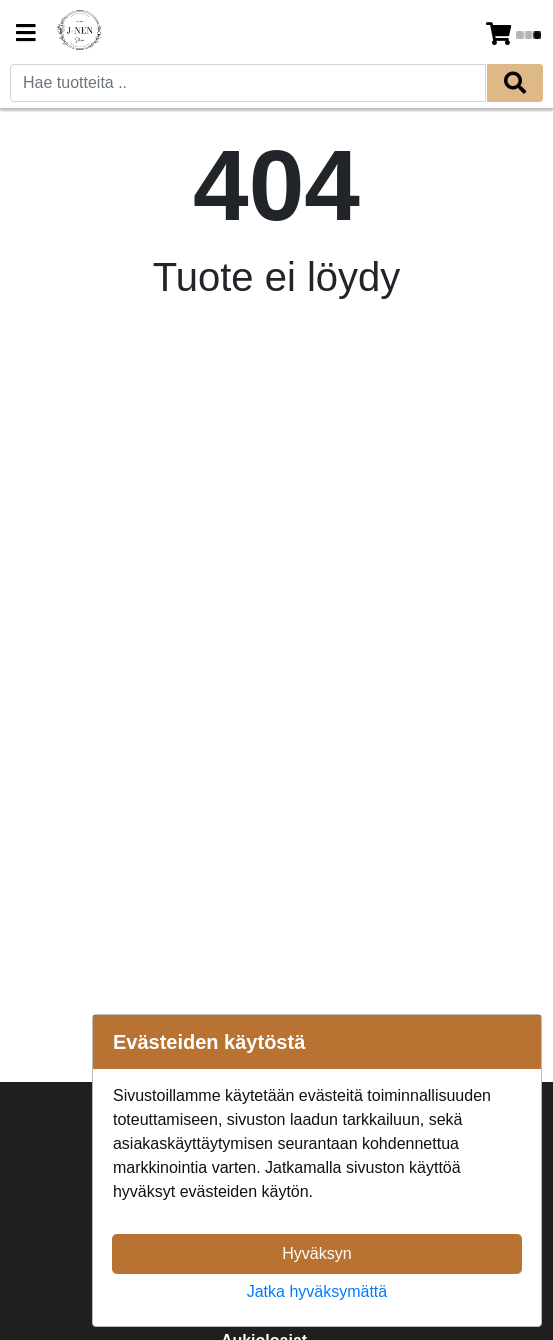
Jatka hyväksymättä (317, 1291)
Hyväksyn (316, 1253)
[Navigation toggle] (26, 35)
